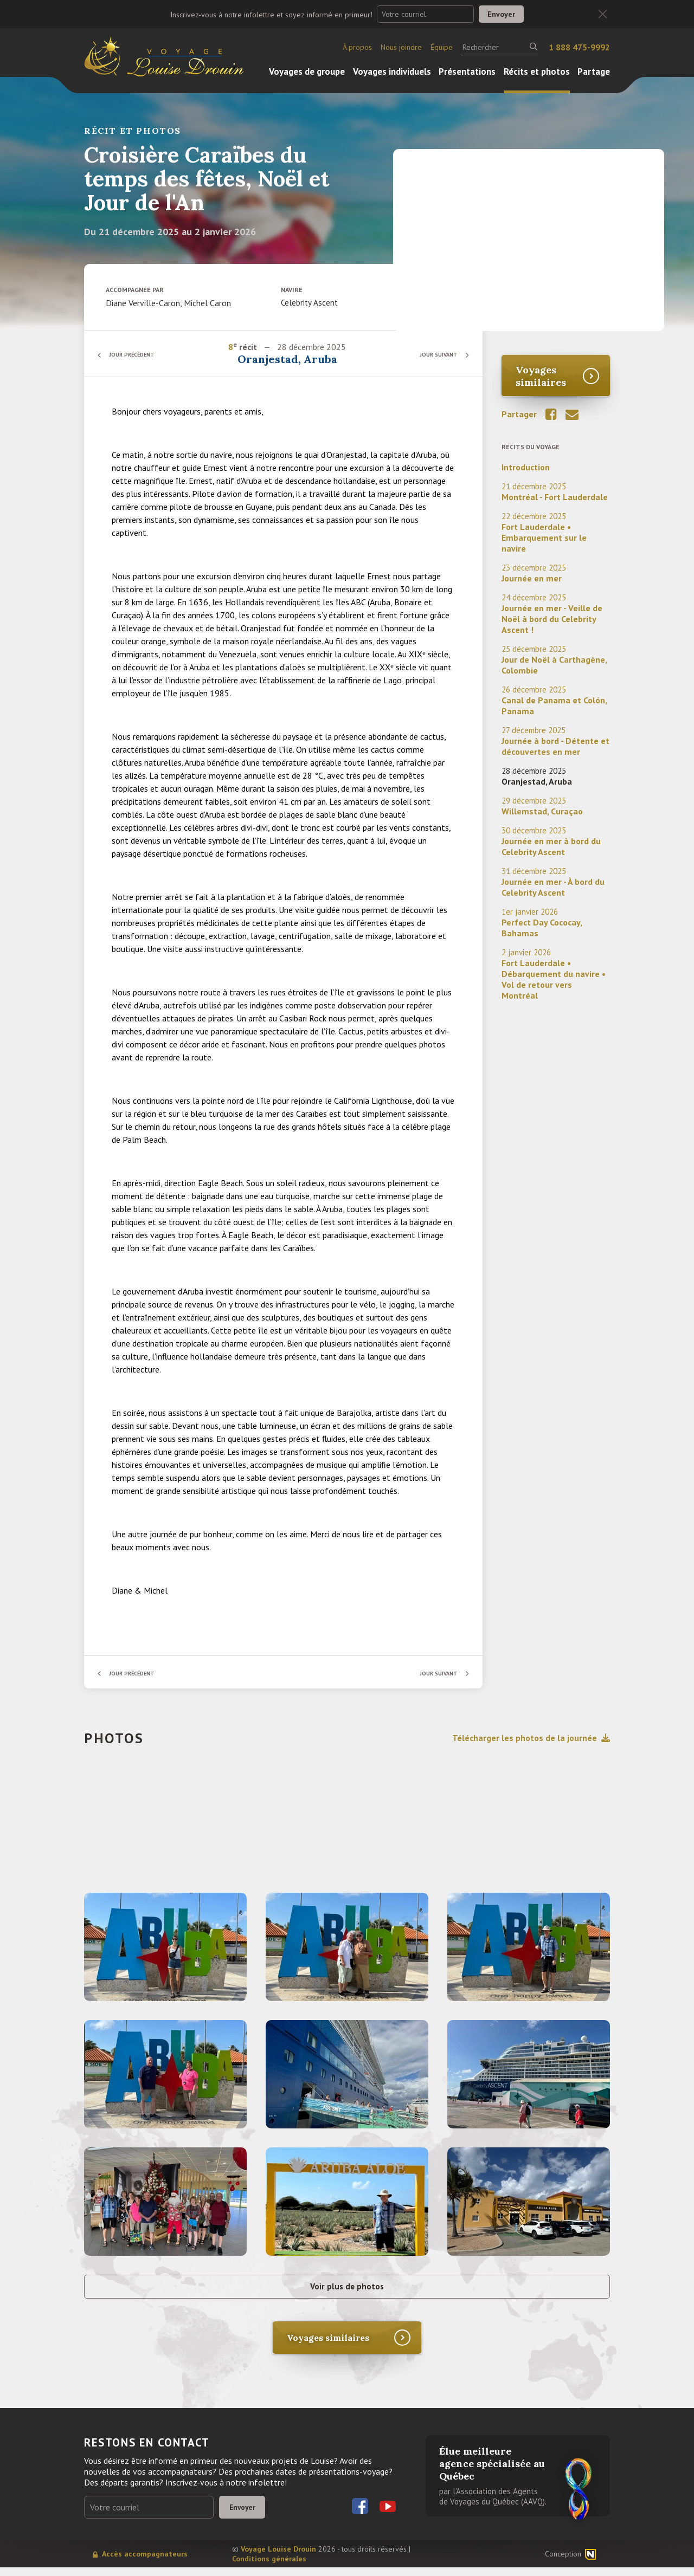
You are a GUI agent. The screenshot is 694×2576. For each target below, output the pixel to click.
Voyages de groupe (307, 71)
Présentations (467, 71)
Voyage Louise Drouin (278, 2557)
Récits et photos (537, 71)
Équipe (441, 47)
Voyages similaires (541, 376)
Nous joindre (401, 47)
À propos (357, 47)
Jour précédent (138, 354)
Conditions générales (269, 2567)
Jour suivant (433, 354)
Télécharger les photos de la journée (531, 1737)
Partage (593, 71)
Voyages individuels (392, 71)
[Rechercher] (499, 47)
